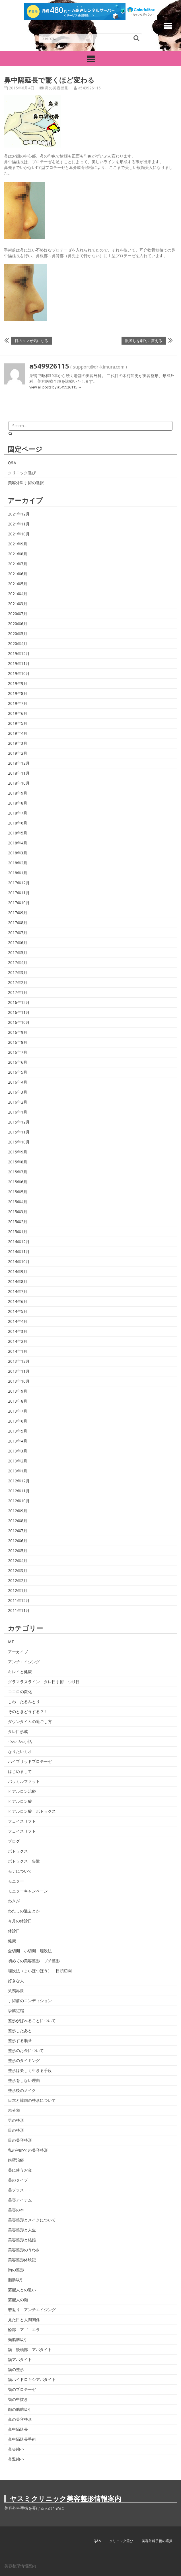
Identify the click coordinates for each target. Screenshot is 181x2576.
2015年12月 (19, 1122)
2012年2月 (17, 1580)
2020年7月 (17, 613)
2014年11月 (19, 1251)
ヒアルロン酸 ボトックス (32, 1811)
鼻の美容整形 (57, 88)
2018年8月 (17, 803)
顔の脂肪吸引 (20, 2409)
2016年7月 (17, 1052)
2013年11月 (19, 1371)
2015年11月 (19, 1132)
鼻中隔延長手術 (22, 2439)
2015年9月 (17, 1152)
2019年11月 (19, 663)
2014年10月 (19, 1261)
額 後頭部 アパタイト (30, 2349)
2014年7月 (17, 1291)
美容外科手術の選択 (26, 482)
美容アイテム (20, 2200)
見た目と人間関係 (24, 2319)
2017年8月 (17, 922)
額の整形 (16, 2369)
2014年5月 (17, 1311)
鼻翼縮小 (16, 2459)
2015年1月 (17, 1231)
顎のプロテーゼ (22, 2389)
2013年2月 (17, 1461)
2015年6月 (17, 1182)
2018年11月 (19, 773)
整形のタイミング (24, 2060)
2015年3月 (17, 1212)
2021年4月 (17, 594)
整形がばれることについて (32, 2020)
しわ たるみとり (24, 1701)
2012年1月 (17, 1590)
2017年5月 (17, 952)
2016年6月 (17, 1062)
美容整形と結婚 (22, 2240)
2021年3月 (17, 603)
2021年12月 (19, 514)
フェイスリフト (22, 1821)
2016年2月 (17, 1102)
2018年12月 (19, 763)
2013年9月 (17, 1391)
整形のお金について (26, 2050)
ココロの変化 (20, 1691)
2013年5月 (17, 1431)
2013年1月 (17, 1471)
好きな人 (16, 1980)
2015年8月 (17, 1162)
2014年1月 (17, 1351)
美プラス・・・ (22, 2190)
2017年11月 (19, 893)
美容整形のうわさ (24, 2250)
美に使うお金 (20, 2170)
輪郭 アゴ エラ (24, 2329)
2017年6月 (17, 942)
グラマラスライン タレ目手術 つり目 (44, 1681)
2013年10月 (19, 1381)
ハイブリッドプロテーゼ (30, 1761)
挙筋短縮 (16, 2010)
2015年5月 (17, 1192)
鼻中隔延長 (18, 2429)
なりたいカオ (20, 1751)
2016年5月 (17, 1072)
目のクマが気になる (31, 340)
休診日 (14, 1931)
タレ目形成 (18, 1731)
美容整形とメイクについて (32, 2220)
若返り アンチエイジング (32, 2309)
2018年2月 (17, 863)
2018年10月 (19, 783)
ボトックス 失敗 (24, 1861)
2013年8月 (17, 1401)
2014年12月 (19, 1241)
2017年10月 (19, 903)
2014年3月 (17, 1331)
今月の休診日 (20, 1921)
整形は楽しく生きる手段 (30, 2070)
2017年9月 (17, 912)
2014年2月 (17, 1341)
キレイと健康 (20, 1671)
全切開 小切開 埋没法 (30, 1951)
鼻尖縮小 (16, 2449)
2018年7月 (17, 813)
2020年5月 (17, 633)
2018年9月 (17, 793)
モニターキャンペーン (28, 1891)
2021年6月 (17, 574)
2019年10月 (19, 673)
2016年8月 (17, 1042)
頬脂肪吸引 (18, 2339)
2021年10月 (19, 534)
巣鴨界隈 (16, 1990)
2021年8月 (17, 554)
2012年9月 (17, 1511)
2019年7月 (17, 703)
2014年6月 (17, 1301)
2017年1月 (17, 992)
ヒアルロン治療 (22, 1791)
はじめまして (20, 1771)
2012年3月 (17, 1570)
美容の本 (16, 2210)
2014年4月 (17, 1321)
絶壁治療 (16, 2160)
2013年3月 (17, 1451)
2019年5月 (17, 723)
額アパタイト (20, 2359)
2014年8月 (17, 1281)
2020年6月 (17, 623)
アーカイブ (18, 1652)
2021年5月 (17, 584)
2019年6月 (17, 713)
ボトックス (18, 1851)
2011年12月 (19, 1600)
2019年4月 (17, 733)
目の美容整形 (20, 2140)
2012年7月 (17, 1531)
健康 (12, 1941)
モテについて (20, 1871)
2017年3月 (17, 972)
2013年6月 (17, 1421)
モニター (16, 1881)
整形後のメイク (22, 2090)
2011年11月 (19, 1610)
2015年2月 (17, 1222)
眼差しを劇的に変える (143, 340)
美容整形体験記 (22, 2260)
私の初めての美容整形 (28, 2150)
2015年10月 (19, 1142)
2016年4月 (17, 1082)
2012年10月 (19, 1501)
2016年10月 (19, 1022)
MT (11, 1642)
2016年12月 (19, 1002)
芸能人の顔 (18, 2299)
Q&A (12, 463)
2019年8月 (17, 693)
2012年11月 (19, 1491)
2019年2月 (17, 753)
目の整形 (16, 2130)
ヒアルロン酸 (20, 1801)
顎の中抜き (18, 2399)
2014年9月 (17, 1271)
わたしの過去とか (24, 1911)
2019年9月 (17, 683)
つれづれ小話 (20, 1741)
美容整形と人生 (22, 2230)
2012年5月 (17, 1550)
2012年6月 (17, 1540)
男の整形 (16, 2120)
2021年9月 (17, 544)
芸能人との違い (22, 2289)
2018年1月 (17, 873)
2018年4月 (17, 843)
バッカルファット (24, 1781)
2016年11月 (19, 1012)
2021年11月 (19, 524)
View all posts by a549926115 (55, 387)
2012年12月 (19, 1481)
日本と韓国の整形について (32, 2100)
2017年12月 (19, 883)
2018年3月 (17, 853)
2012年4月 (17, 1560)
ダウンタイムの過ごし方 (30, 1721)
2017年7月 (17, 932)
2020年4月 (17, 643)
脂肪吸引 (16, 2280)
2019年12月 (19, 653)
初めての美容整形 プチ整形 (34, 1961)
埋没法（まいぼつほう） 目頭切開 (40, 1971)
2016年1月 (17, 1112)
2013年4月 (17, 1441)
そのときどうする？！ (28, 1711)
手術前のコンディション (30, 2000)
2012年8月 (17, 1521)
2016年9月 (17, 1032)
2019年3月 (17, 743)
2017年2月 (17, 982)
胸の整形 (16, 2270)
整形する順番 (20, 2040)
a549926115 (89, 88)
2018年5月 (17, 833)
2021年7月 (17, 564)
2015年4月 (17, 1202)
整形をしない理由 (24, 2080)
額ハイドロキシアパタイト (32, 2379)
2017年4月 (17, 962)
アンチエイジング (24, 1662)
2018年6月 (17, 823)
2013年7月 (17, 1411)
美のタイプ (18, 2180)
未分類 (14, 2110)
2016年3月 (17, 1092)
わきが (14, 1901)
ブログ (14, 1841)
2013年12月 (19, 1361)
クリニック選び (22, 472)
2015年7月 (17, 1172)
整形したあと (20, 2030)
